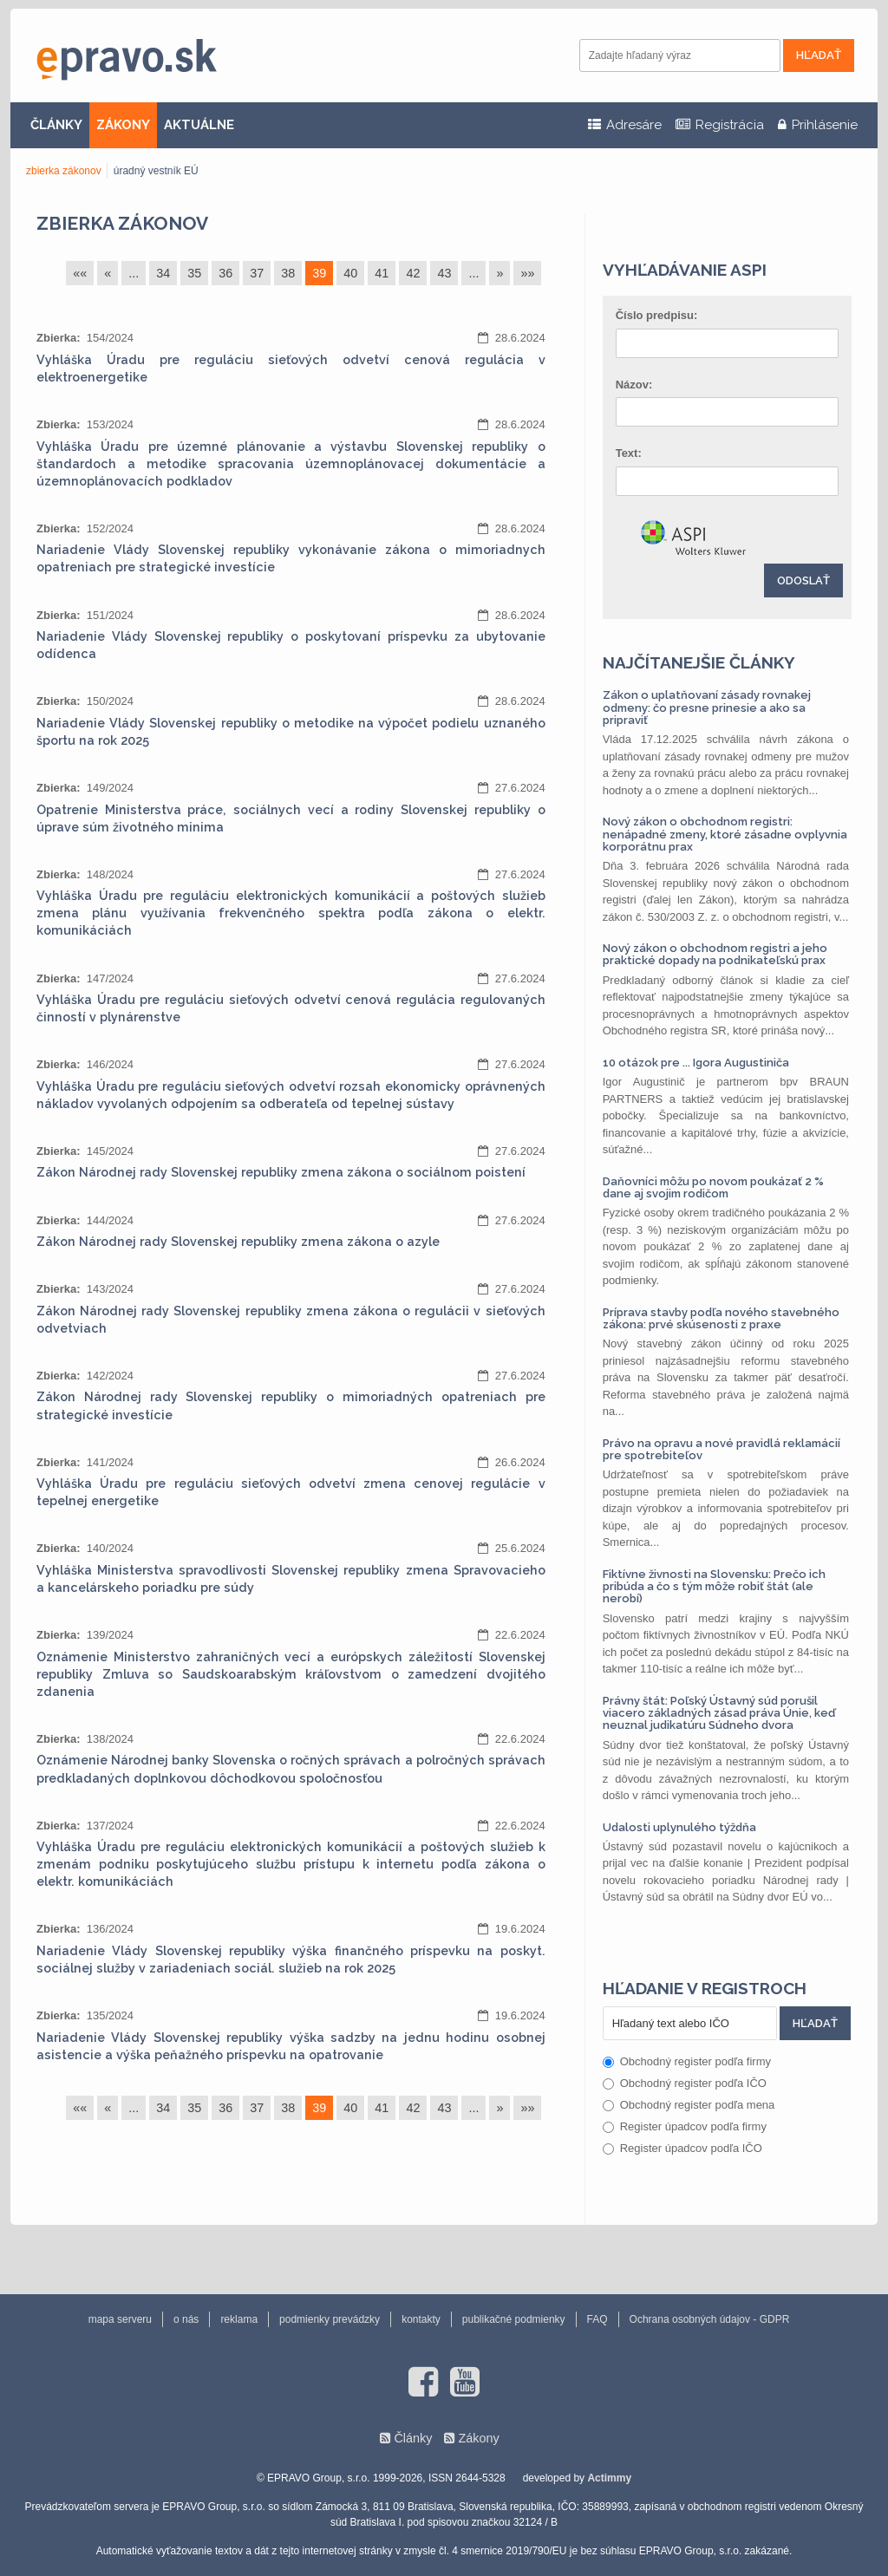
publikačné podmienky (513, 2319)
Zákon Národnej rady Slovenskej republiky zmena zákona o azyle (238, 1242)
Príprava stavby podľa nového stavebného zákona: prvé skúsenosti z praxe (721, 1318)
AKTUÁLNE (199, 125)
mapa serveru (120, 2319)
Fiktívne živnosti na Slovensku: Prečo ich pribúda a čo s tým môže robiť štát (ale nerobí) (714, 1587)
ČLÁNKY (56, 125)
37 (257, 273)
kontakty (421, 2319)
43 (444, 273)
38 (288, 273)
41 (381, 273)
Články (413, 2438)
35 (194, 273)
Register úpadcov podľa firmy (685, 2126)
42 (413, 273)
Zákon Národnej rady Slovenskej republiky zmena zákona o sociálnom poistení (281, 1172)
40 (350, 273)
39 (319, 273)
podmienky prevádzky (329, 2319)
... (133, 273)
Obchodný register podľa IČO (685, 2083)
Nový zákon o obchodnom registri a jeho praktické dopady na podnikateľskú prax (715, 954)
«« (80, 273)
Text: (629, 453)
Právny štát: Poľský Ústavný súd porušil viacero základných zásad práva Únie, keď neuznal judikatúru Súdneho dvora (719, 1713)
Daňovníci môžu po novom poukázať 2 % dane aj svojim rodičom (713, 1187)
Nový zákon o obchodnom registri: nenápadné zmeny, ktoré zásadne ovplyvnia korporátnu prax (725, 834)
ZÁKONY (123, 125)
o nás (186, 2319)
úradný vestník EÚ (156, 171)
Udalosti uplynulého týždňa (679, 1827)
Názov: (634, 384)
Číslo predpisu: (657, 315)
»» (527, 273)
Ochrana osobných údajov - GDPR (710, 2319)
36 (225, 273)
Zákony (478, 2438)
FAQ (597, 2319)
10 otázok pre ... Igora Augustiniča (696, 1062)
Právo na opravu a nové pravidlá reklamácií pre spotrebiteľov (721, 1449)
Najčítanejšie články (699, 662)
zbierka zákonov (63, 171)
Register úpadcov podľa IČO (682, 2148)
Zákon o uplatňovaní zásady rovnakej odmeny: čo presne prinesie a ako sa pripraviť (707, 707)
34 (163, 273)
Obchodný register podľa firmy (687, 2061)
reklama (239, 2319)
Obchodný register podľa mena (689, 2104)
